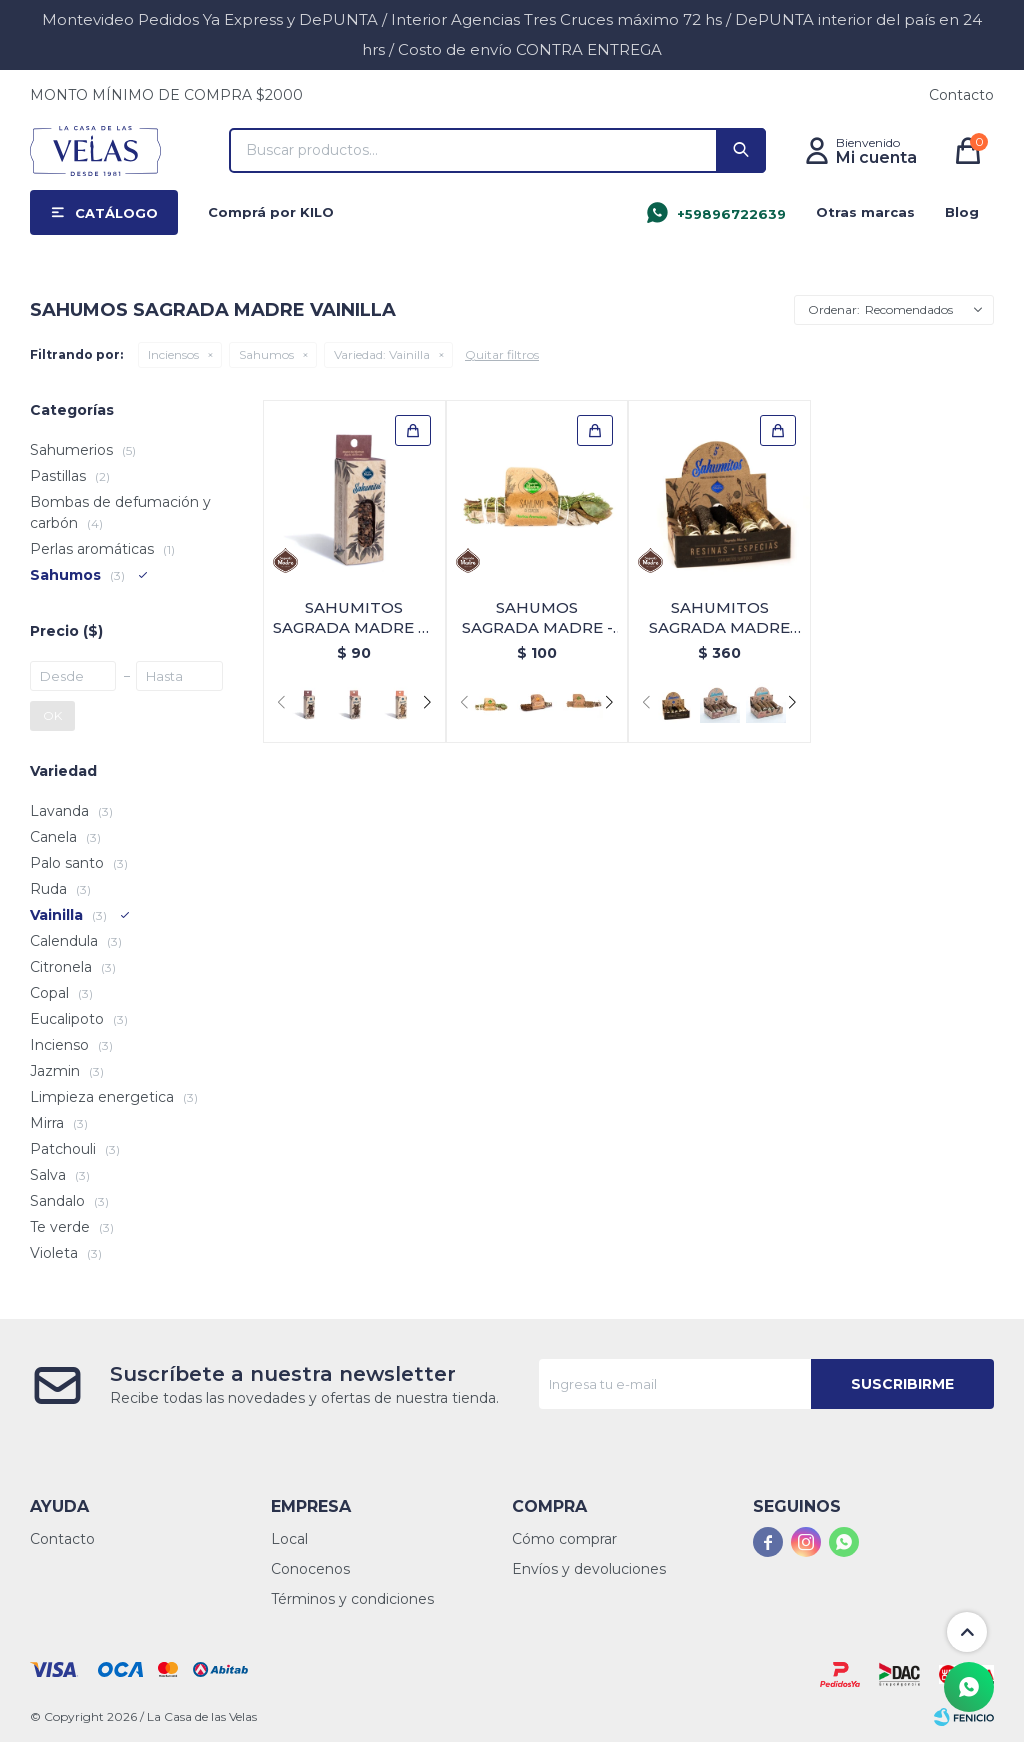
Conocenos (310, 1569)
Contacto (961, 95)
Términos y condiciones (352, 1599)
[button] (427, 703)
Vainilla (382, 354)
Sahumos (266, 354)
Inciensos (173, 354)
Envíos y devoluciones (589, 1569)
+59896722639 (731, 214)
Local (289, 1539)
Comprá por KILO (271, 212)
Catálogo (116, 213)
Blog (962, 212)
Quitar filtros (502, 354)
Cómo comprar (564, 1539)
